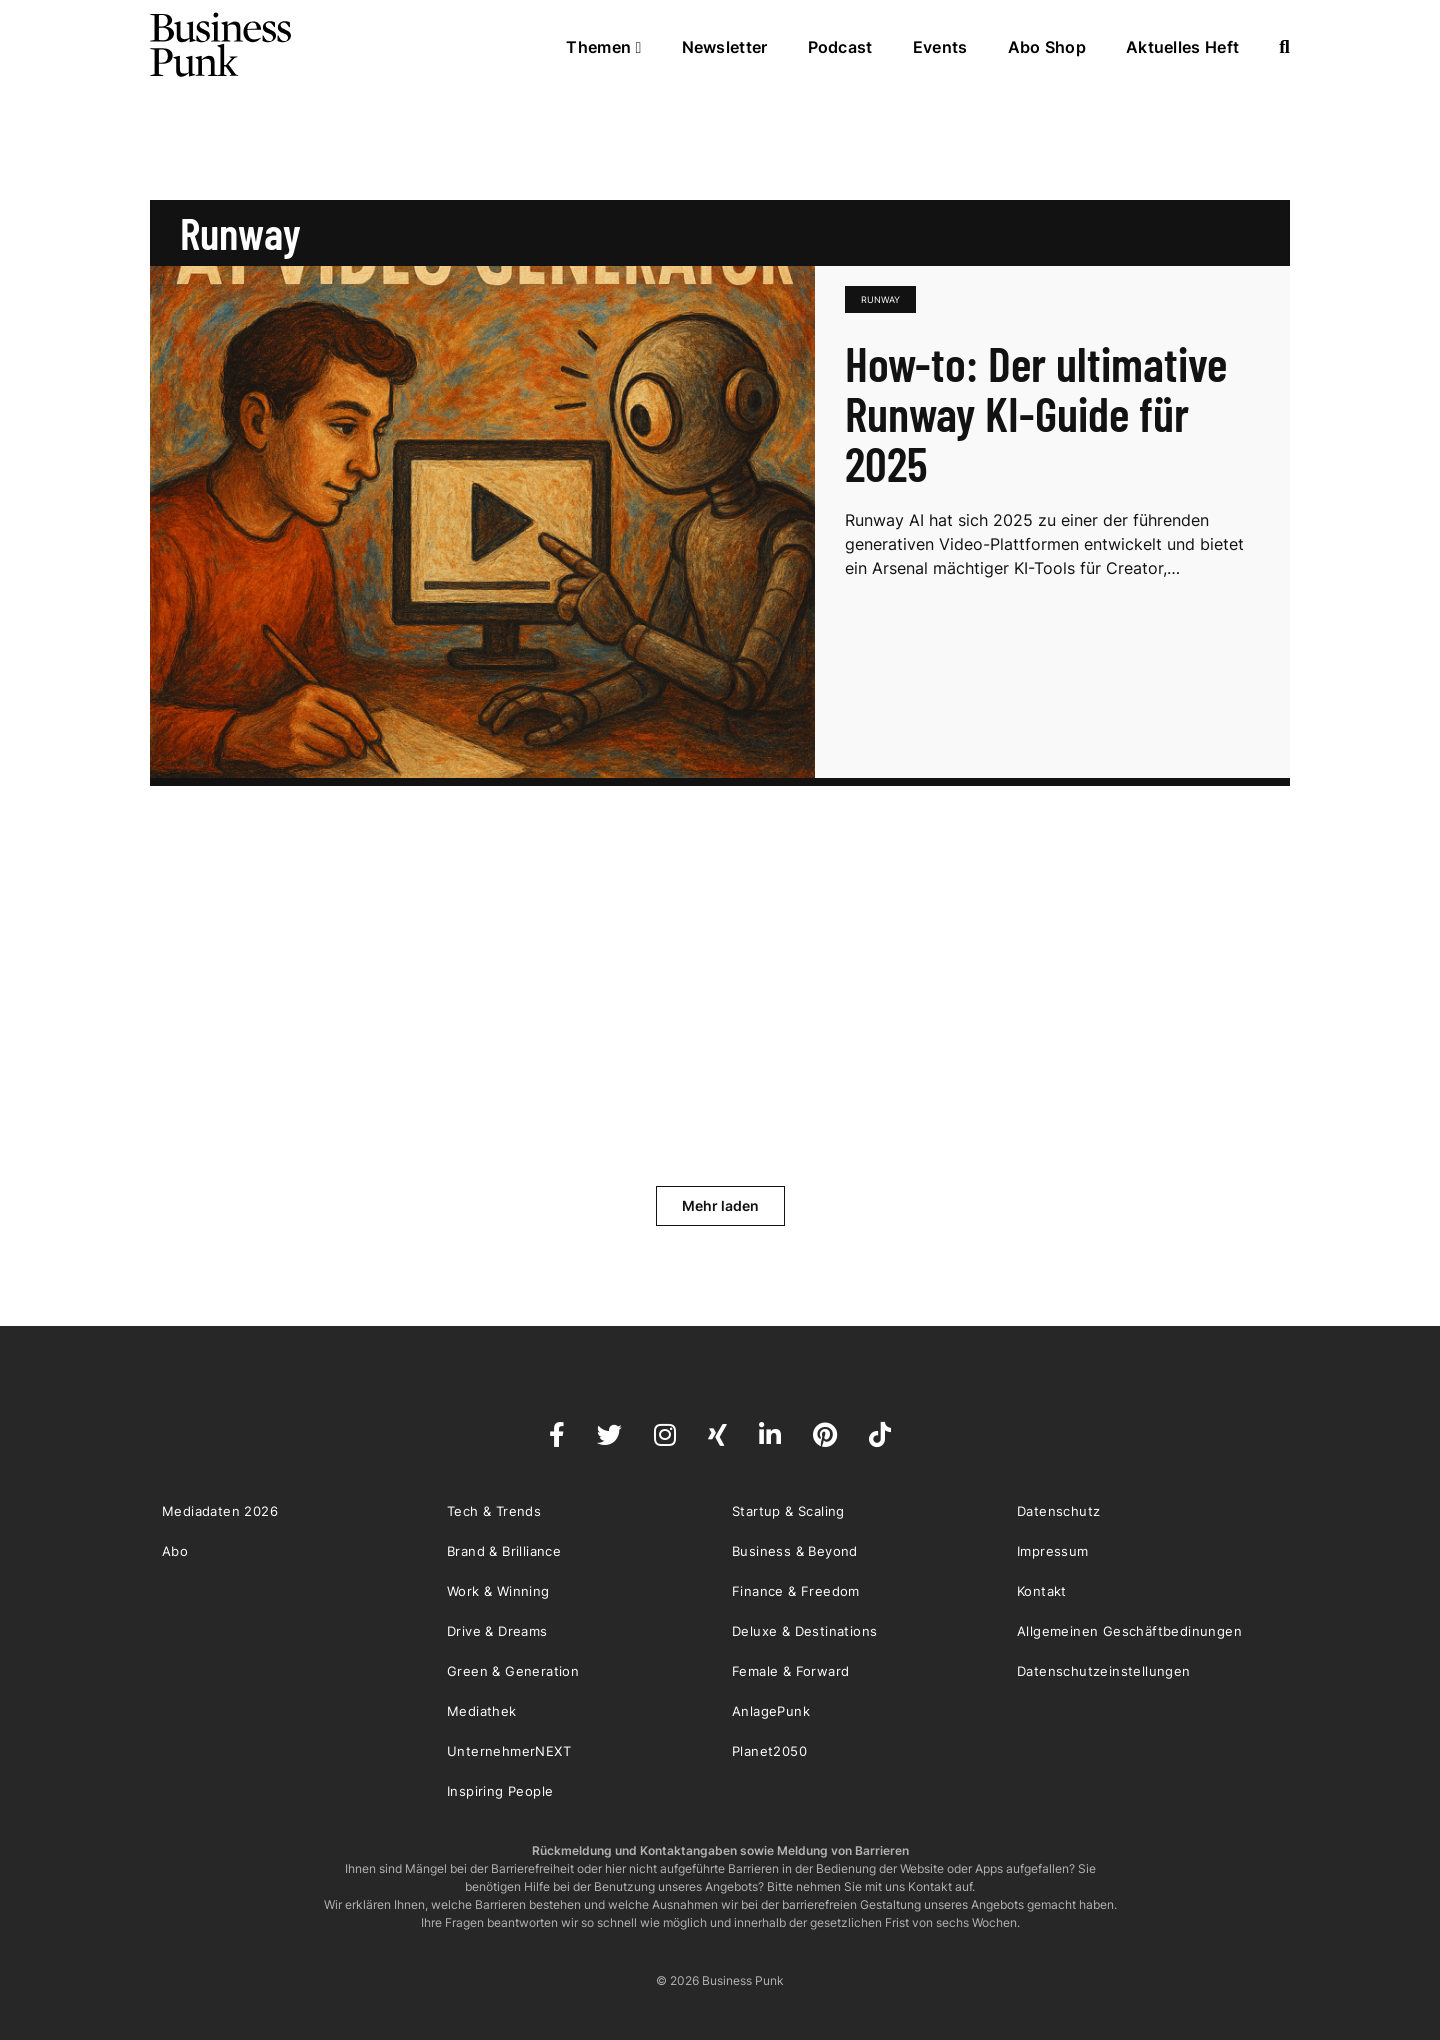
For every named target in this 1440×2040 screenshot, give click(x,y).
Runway (880, 299)
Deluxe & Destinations (804, 1631)
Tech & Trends (494, 1511)
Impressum (1053, 1551)
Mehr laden (720, 1205)
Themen (603, 47)
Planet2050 (769, 1751)
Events (940, 47)
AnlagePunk (771, 1711)
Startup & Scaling (788, 1511)
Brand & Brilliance (504, 1551)
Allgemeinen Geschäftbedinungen (1129, 1631)
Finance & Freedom (796, 1591)
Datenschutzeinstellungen (1104, 1671)
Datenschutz (1058, 1511)
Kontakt (1042, 1591)
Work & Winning (498, 1591)
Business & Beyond (795, 1551)
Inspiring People (500, 1791)
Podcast (840, 47)
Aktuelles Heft (1182, 47)
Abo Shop (1047, 47)
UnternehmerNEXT (509, 1751)
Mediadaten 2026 (220, 1511)
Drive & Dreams (497, 1631)
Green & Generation (513, 1671)
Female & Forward (790, 1671)
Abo (175, 1551)
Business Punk (222, 45)
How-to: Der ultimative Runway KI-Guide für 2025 (1036, 413)
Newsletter (725, 47)
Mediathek (482, 1711)
